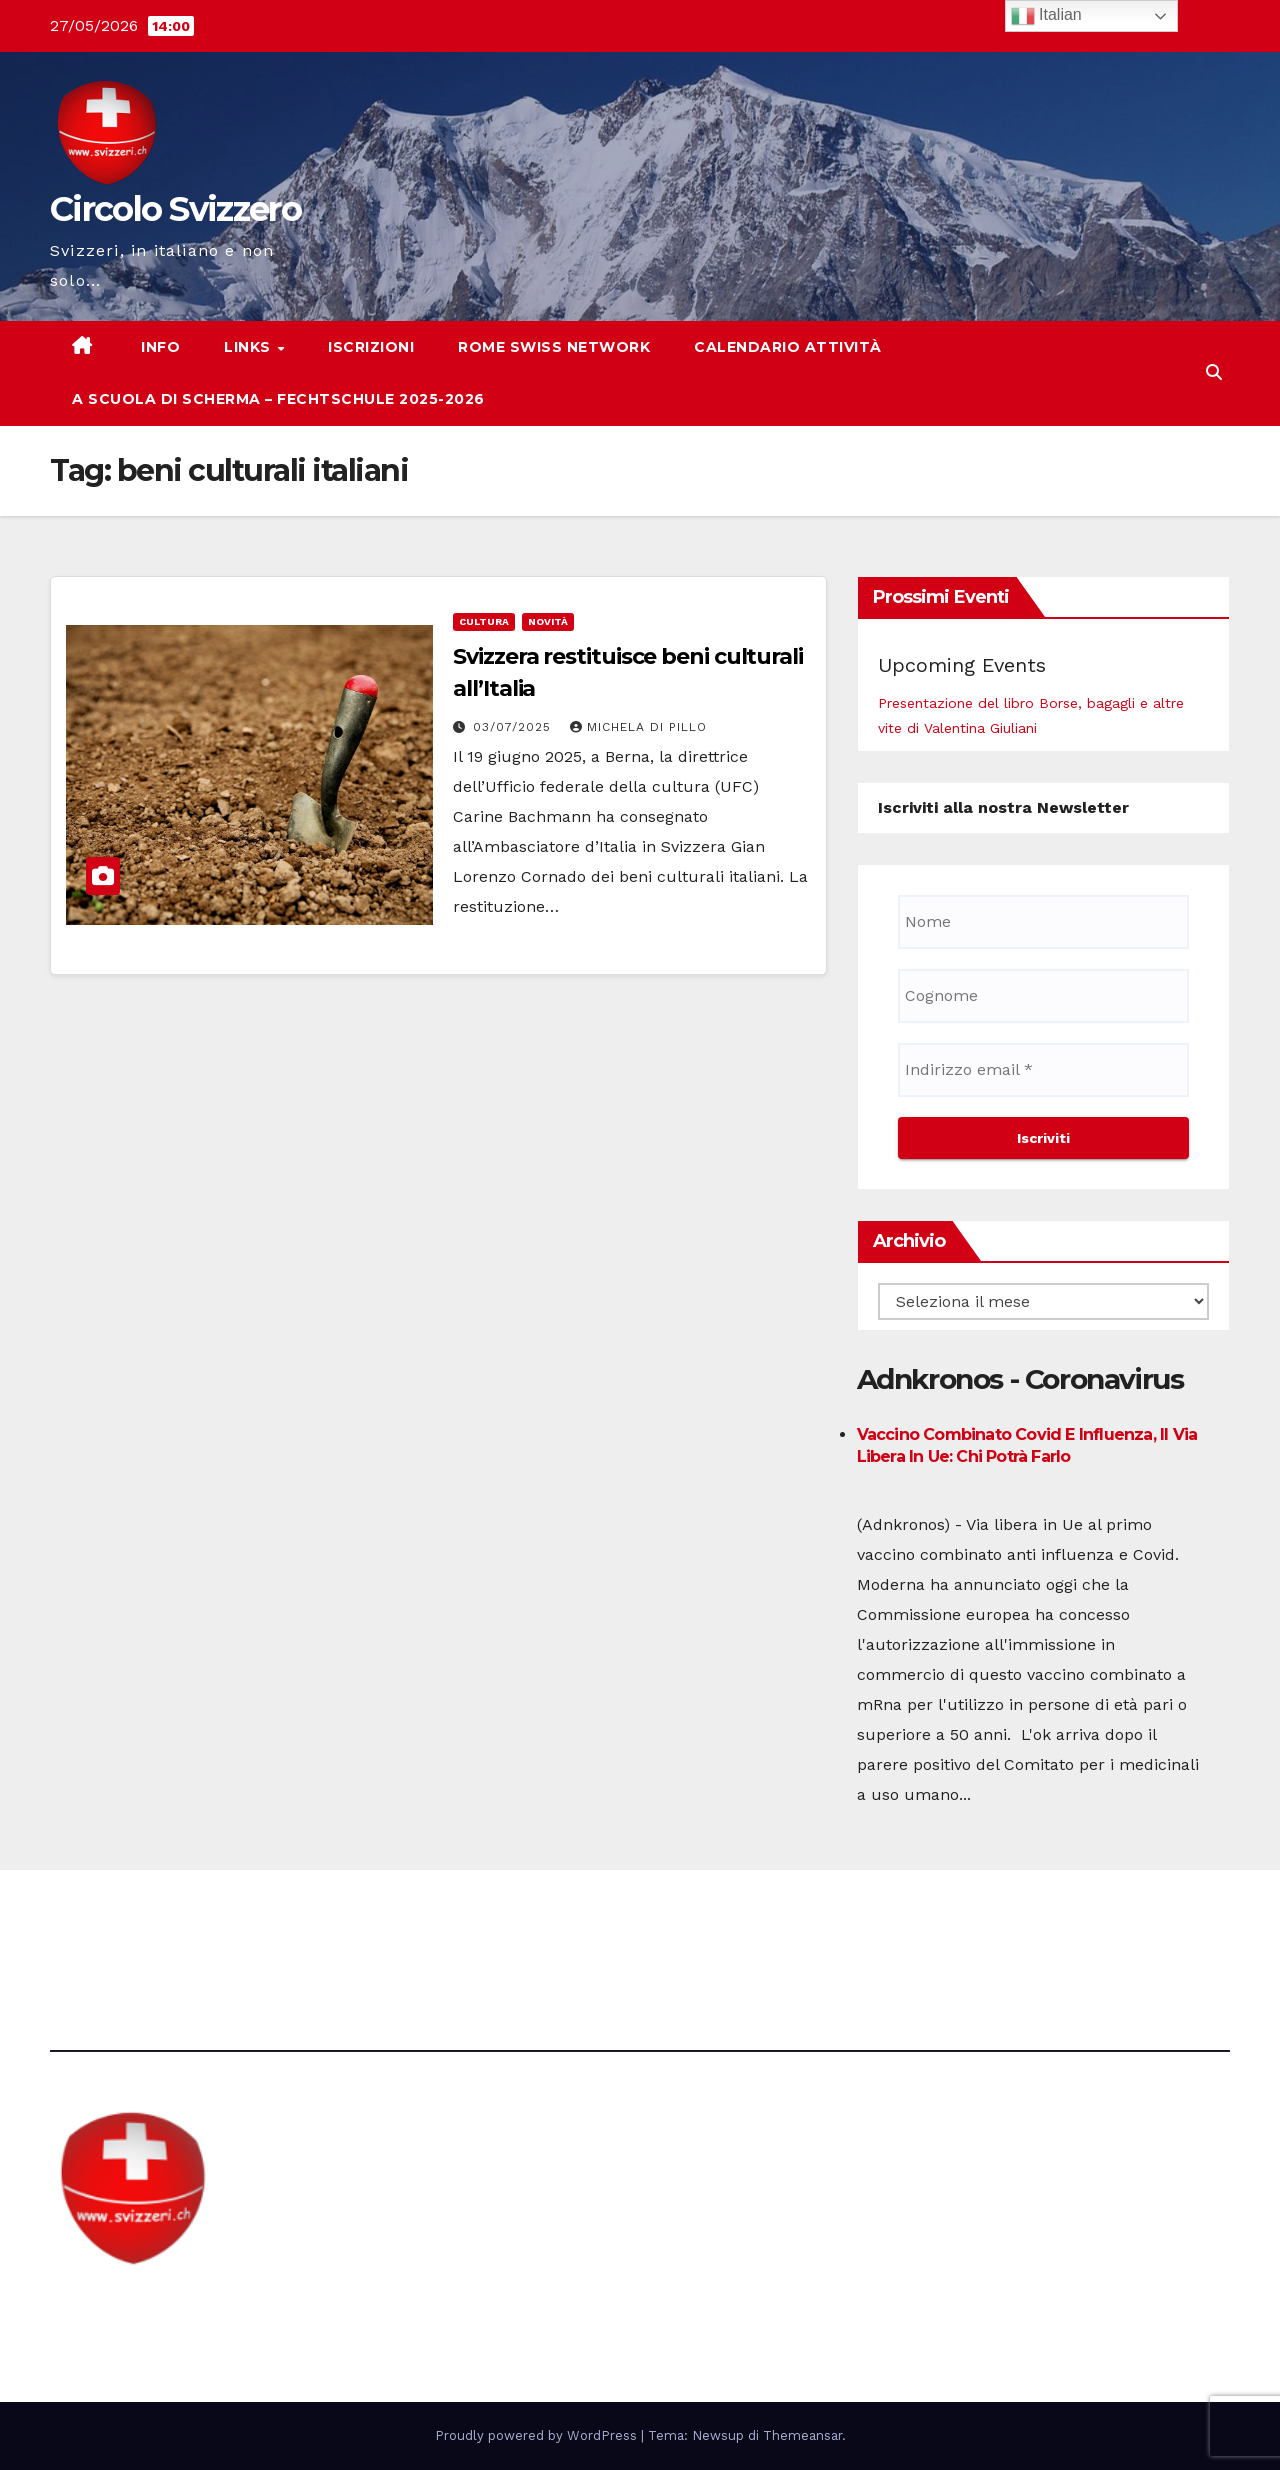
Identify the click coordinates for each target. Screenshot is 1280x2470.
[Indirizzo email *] (1043, 1070)
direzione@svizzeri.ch (462, 1924)
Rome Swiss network (554, 347)
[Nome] (1043, 922)
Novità (548, 621)
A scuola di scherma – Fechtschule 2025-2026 (278, 399)
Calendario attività (788, 347)
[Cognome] (1043, 996)
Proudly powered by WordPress (538, 2435)
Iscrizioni (371, 347)
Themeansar (802, 2435)
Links (249, 347)
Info (159, 347)
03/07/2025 (514, 727)
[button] (1214, 372)
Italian (1046, 16)
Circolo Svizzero (175, 209)
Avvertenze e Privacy (734, 1924)
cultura (484, 621)
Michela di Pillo (638, 727)
